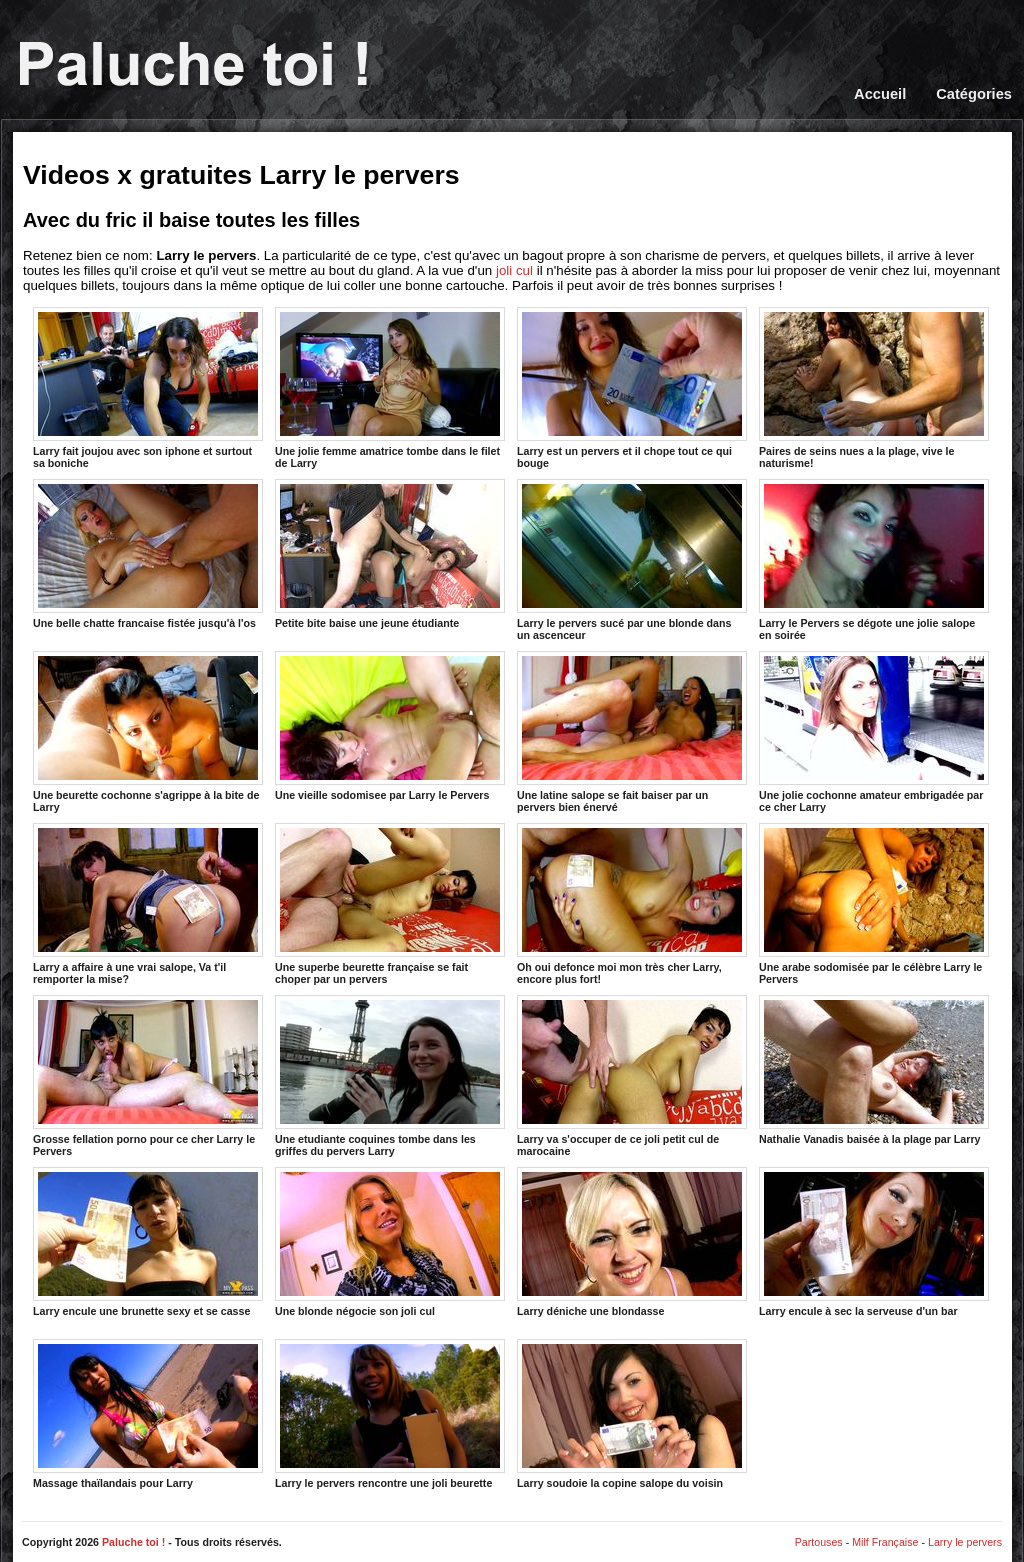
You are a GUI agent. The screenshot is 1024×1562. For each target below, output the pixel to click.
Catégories (974, 94)
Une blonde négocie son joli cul (390, 1242)
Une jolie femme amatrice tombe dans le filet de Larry (390, 387)
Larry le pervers (965, 1542)
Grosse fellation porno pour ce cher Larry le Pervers (148, 1075)
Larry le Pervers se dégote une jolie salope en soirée (874, 559)
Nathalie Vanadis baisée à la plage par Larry (874, 1070)
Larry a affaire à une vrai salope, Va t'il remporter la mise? (148, 903)
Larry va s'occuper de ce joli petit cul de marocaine (632, 1075)
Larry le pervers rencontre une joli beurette (390, 1414)
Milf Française (885, 1542)
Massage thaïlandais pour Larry (148, 1414)
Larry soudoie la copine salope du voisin (632, 1414)
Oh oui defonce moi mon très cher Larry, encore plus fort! (632, 903)
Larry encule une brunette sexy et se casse (148, 1242)
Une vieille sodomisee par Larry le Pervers (390, 726)
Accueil (880, 94)
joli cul (514, 270)
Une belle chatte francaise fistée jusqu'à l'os (148, 554)
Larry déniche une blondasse (632, 1242)
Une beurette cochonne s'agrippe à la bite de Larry (148, 731)
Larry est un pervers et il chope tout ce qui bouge (632, 387)
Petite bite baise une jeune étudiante (390, 554)
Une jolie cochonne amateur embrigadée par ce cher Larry (874, 731)
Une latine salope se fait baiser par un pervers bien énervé (632, 731)
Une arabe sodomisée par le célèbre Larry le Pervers (874, 903)
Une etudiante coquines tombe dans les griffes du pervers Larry (390, 1075)
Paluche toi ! (133, 1542)
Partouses (819, 1542)
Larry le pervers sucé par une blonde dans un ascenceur (632, 559)
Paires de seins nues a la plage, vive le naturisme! (874, 387)
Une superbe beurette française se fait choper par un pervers (390, 903)
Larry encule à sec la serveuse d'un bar (874, 1242)
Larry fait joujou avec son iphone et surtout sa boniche (148, 387)
